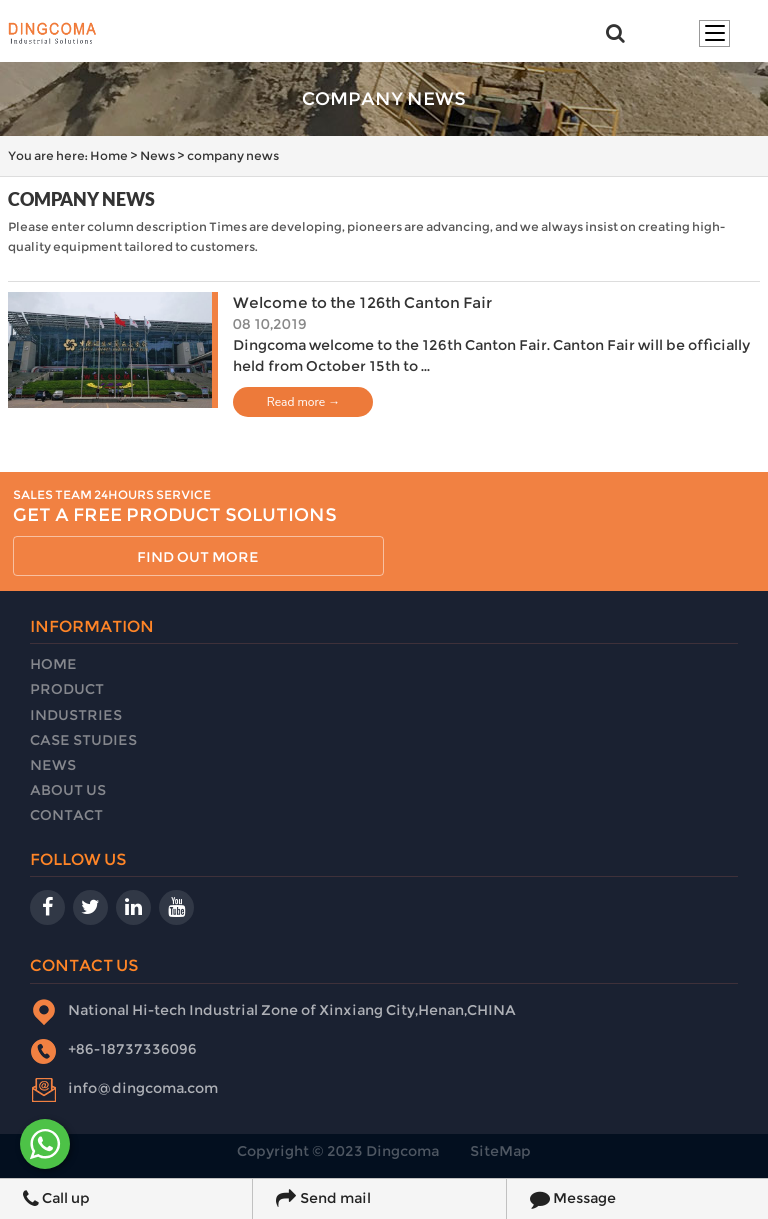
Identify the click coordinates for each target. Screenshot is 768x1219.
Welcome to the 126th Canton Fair (362, 302)
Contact (66, 815)
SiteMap (500, 1151)
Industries (76, 715)
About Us (68, 790)
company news (233, 155)
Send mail (323, 1199)
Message (573, 1199)
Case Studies (83, 740)
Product (67, 689)
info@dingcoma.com (143, 1088)
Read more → (303, 402)
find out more (198, 557)
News (157, 155)
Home (109, 155)
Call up (56, 1199)
